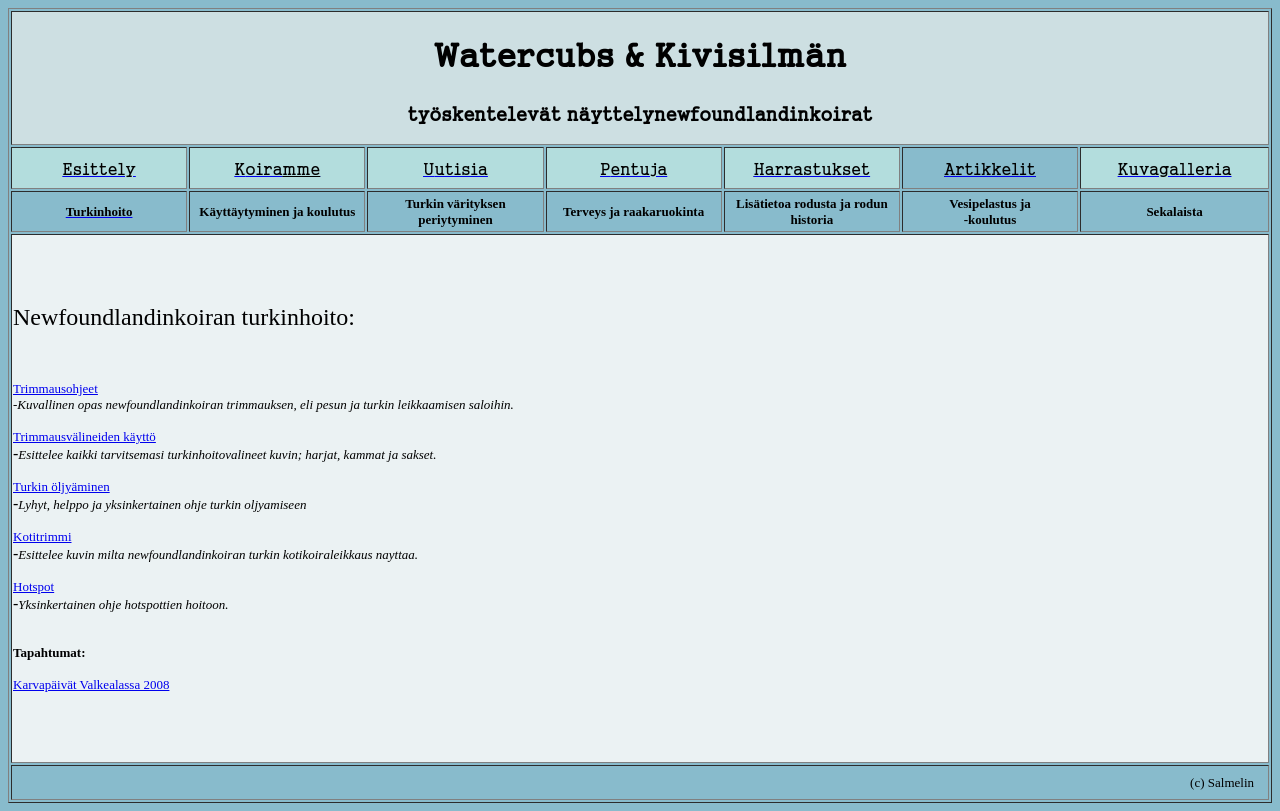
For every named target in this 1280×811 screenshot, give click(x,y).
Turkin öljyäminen (61, 486)
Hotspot (33, 586)
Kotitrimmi (42, 536)
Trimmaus (55, 388)
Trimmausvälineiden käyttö (84, 436)
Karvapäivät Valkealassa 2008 (91, 684)
